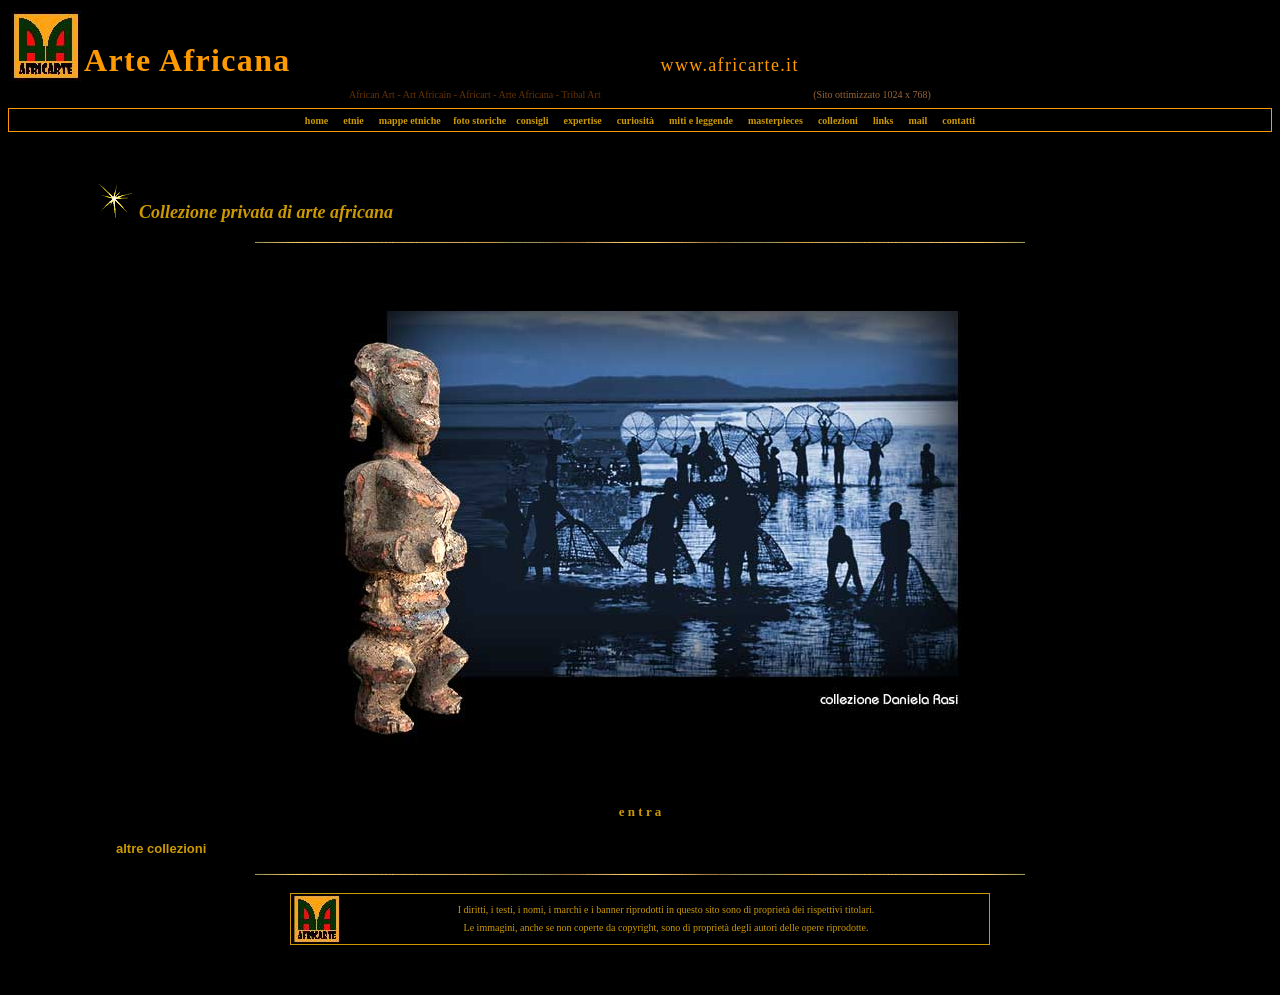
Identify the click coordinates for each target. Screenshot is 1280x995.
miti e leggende (701, 120)
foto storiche (479, 120)
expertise (582, 120)
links (883, 120)
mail (917, 120)
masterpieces (775, 120)
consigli (532, 120)
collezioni (838, 120)
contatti (958, 120)
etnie (348, 120)
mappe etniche (410, 120)
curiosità (635, 120)
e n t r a (640, 811)
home (316, 120)
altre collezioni (161, 848)
